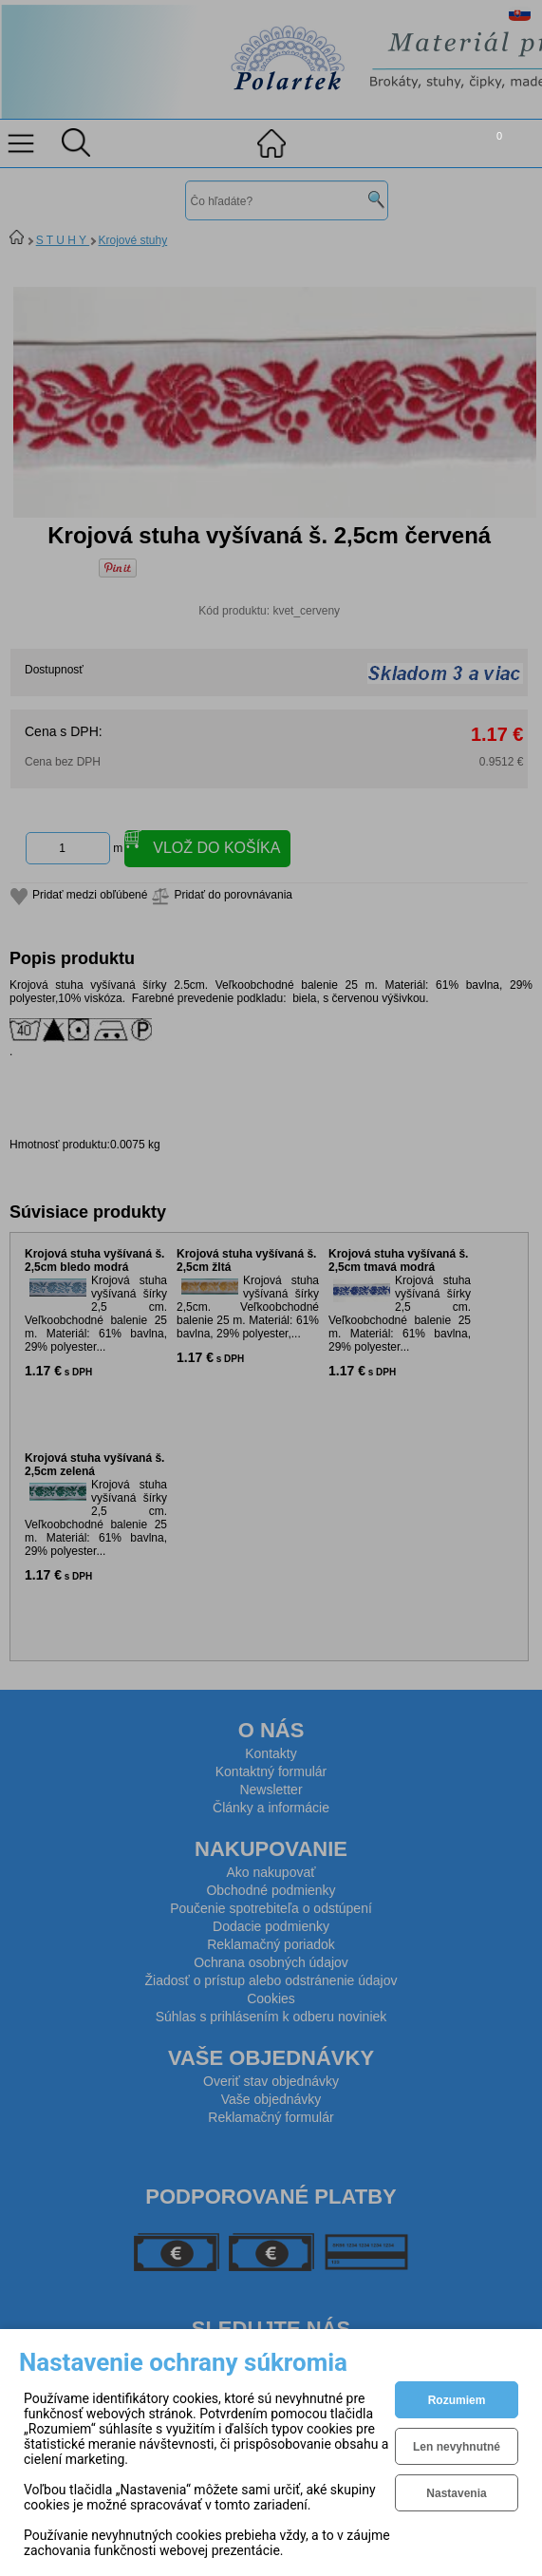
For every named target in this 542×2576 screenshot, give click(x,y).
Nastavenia (456, 2493)
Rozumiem (457, 2400)
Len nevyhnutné (456, 2446)
